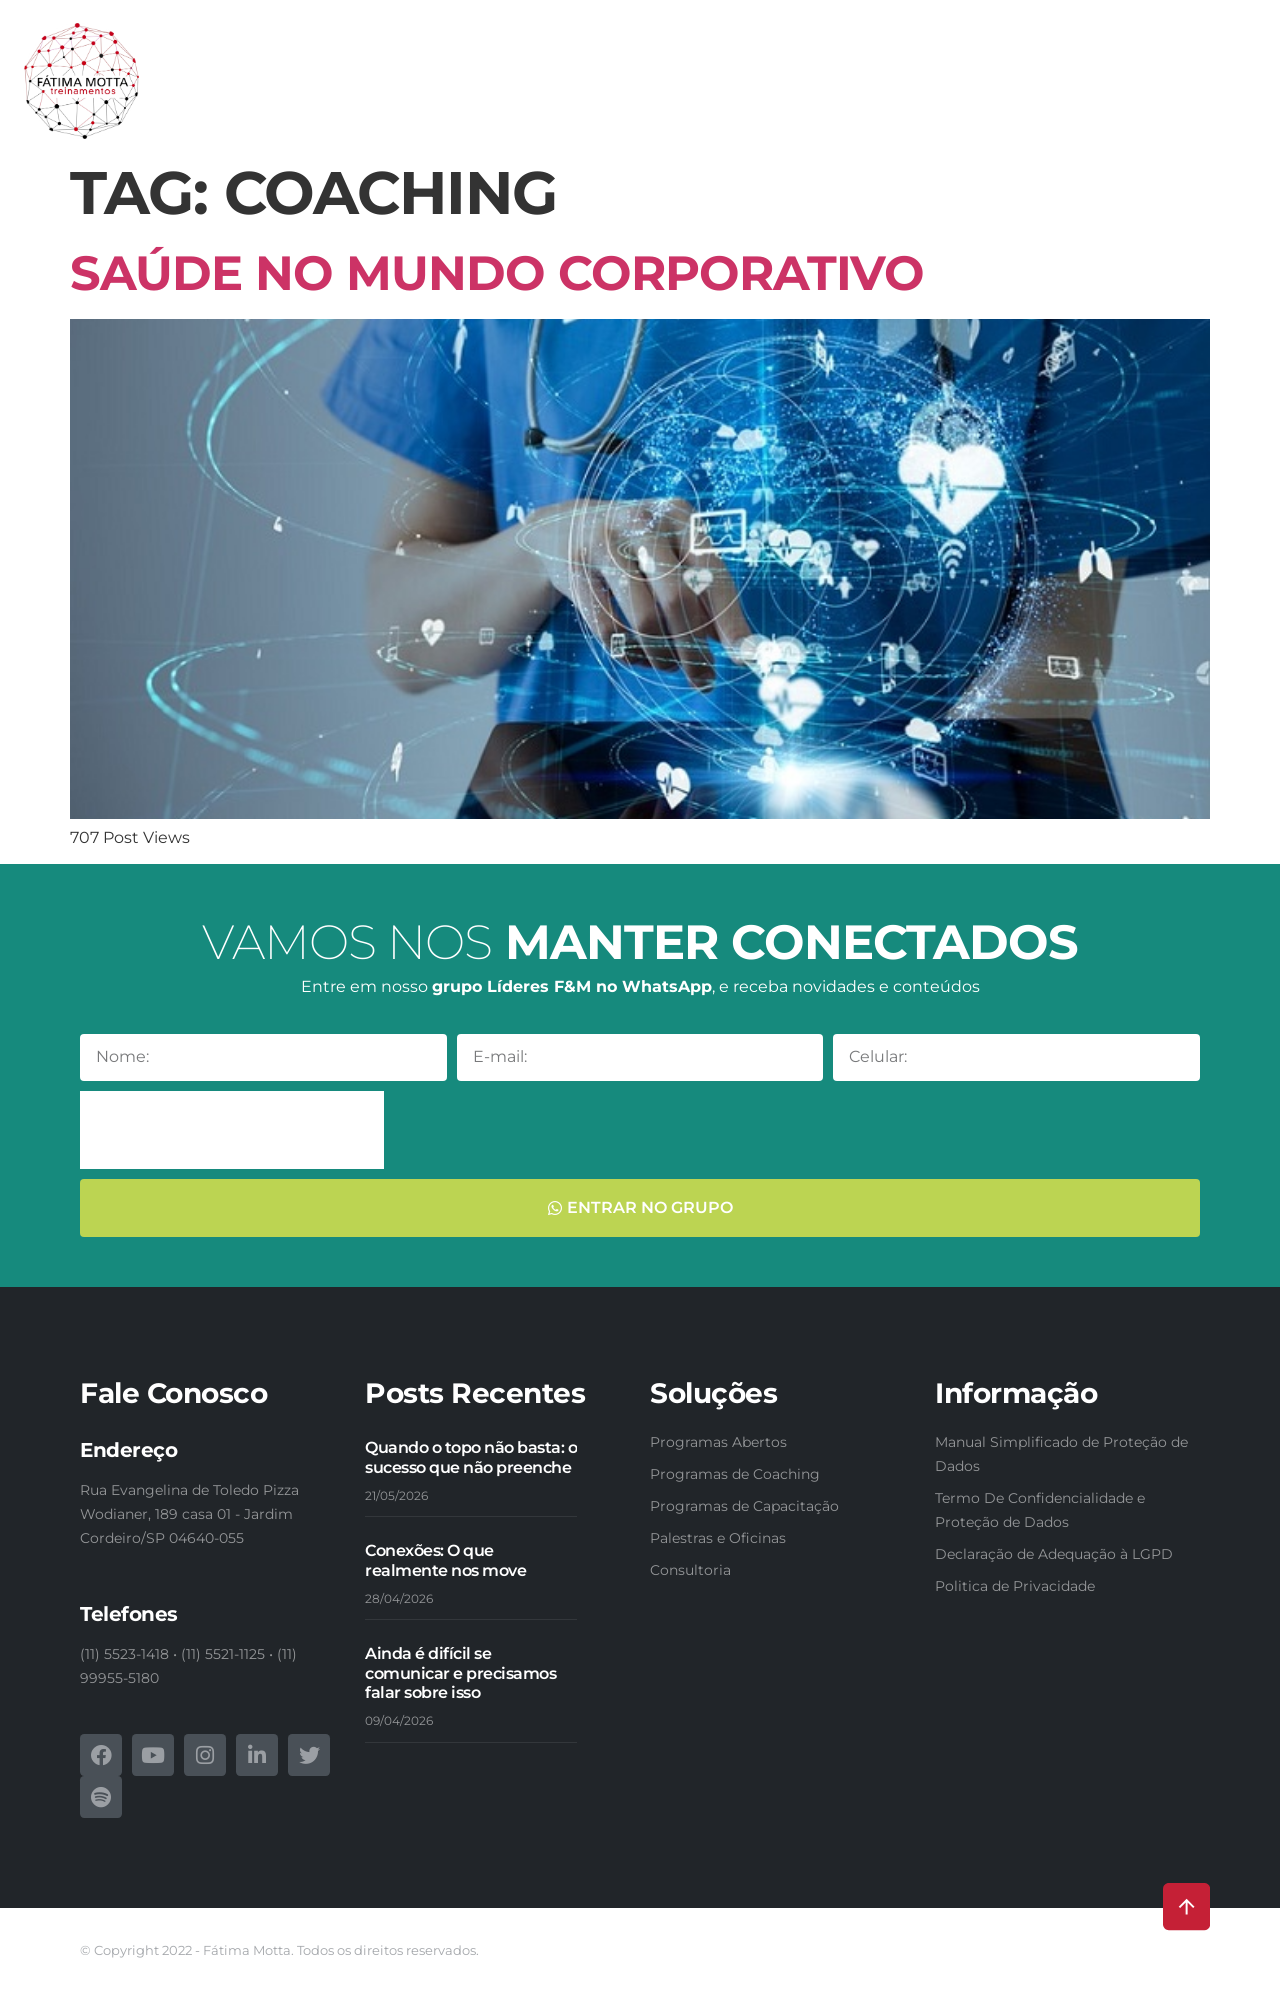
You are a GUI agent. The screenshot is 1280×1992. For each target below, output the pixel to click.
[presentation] (232, 1130)
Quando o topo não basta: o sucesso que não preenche (471, 1457)
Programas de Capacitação (600, 68)
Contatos (1206, 114)
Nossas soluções (388, 68)
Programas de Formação (834, 68)
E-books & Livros (1015, 68)
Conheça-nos (243, 68)
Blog (1132, 114)
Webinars (1135, 68)
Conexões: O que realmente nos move (445, 1560)
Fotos (1213, 68)
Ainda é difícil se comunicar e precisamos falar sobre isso (460, 1672)
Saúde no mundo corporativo (497, 273)
